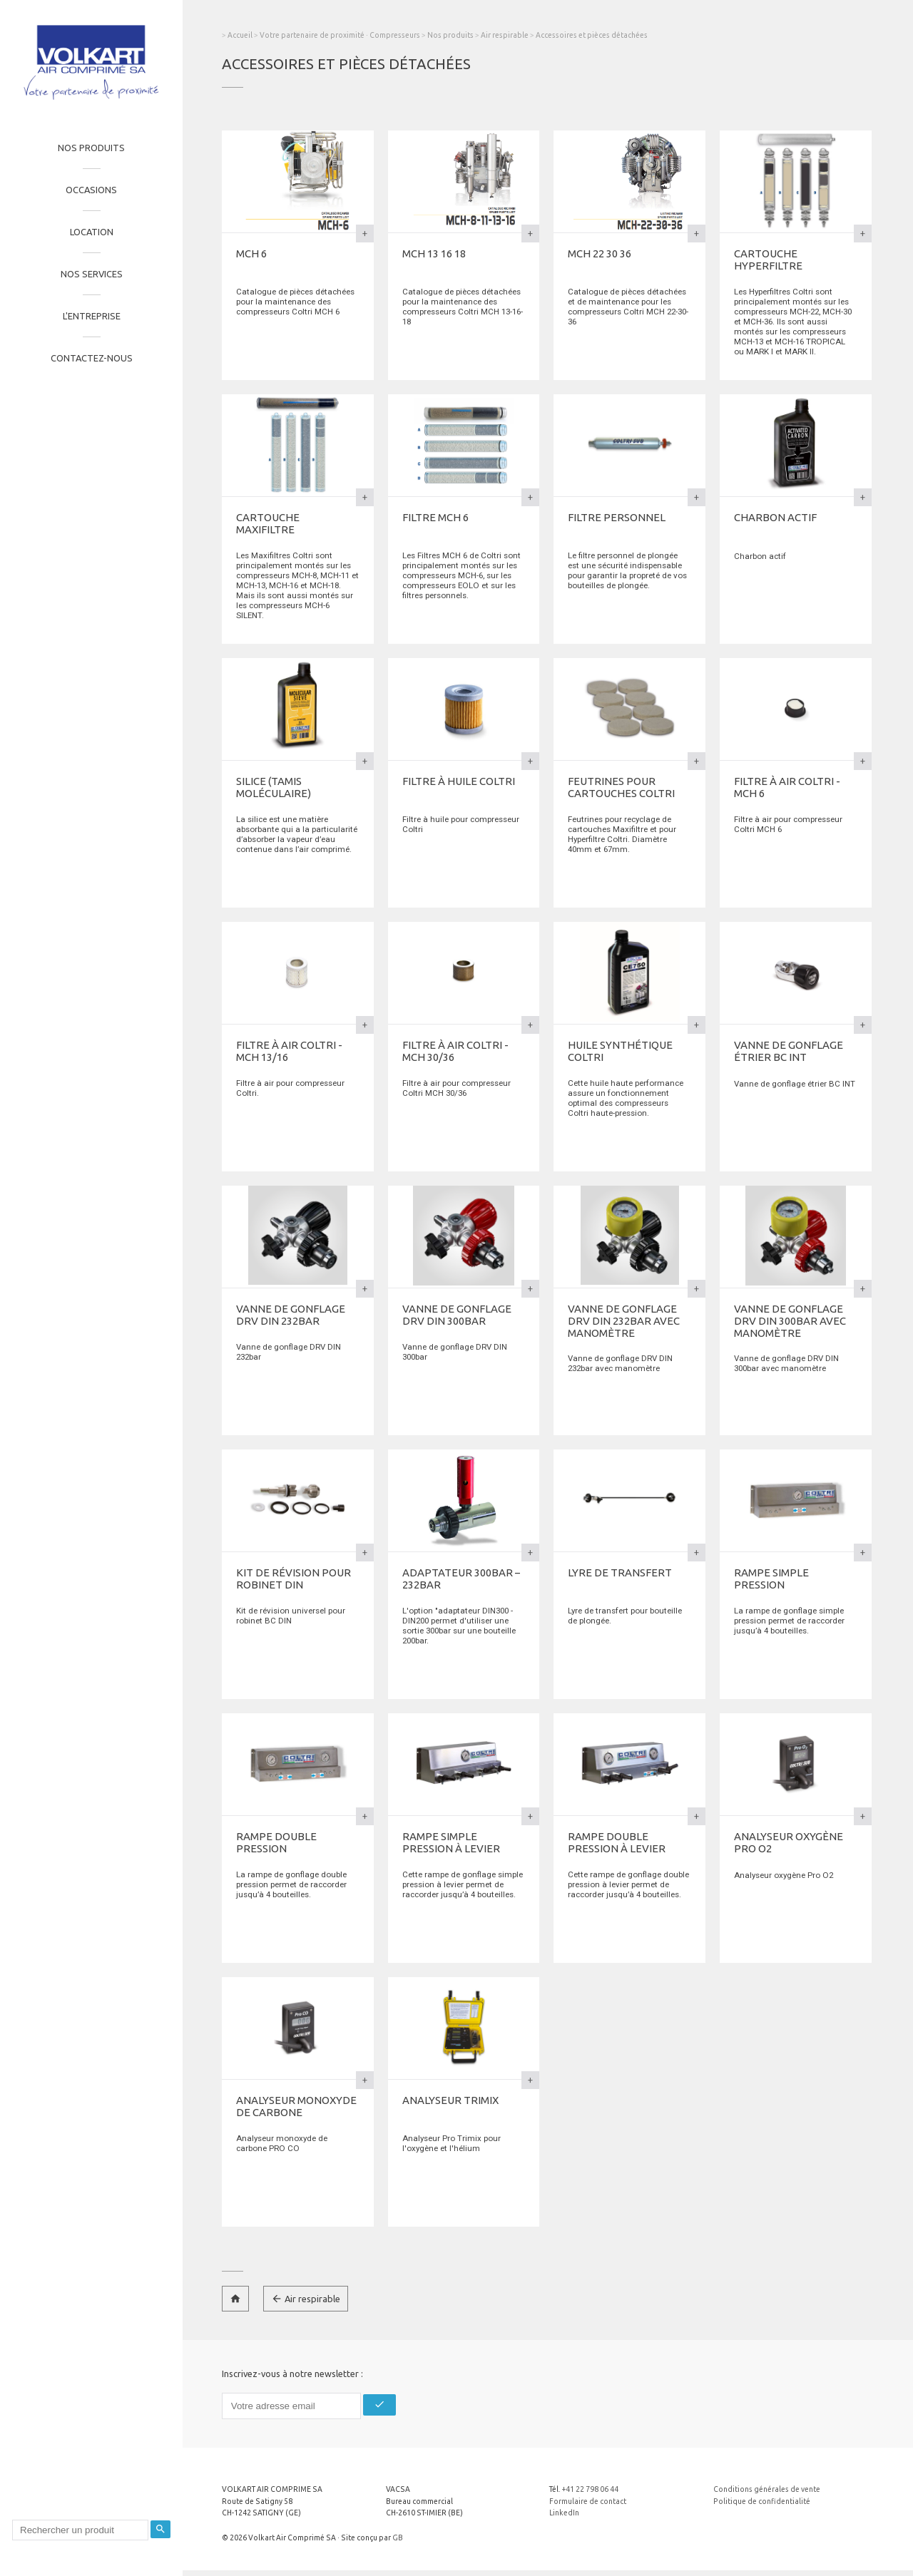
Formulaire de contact (587, 2501)
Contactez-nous (92, 358)
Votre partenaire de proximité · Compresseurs (340, 35)
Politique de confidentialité (761, 2501)
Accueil (240, 35)
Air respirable (505, 35)
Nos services (92, 274)
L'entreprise (92, 316)
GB (397, 2537)
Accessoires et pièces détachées (592, 35)
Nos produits (91, 148)
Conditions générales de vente (766, 2489)
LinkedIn (564, 2512)
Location (91, 232)
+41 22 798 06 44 (590, 2489)
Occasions (91, 190)
